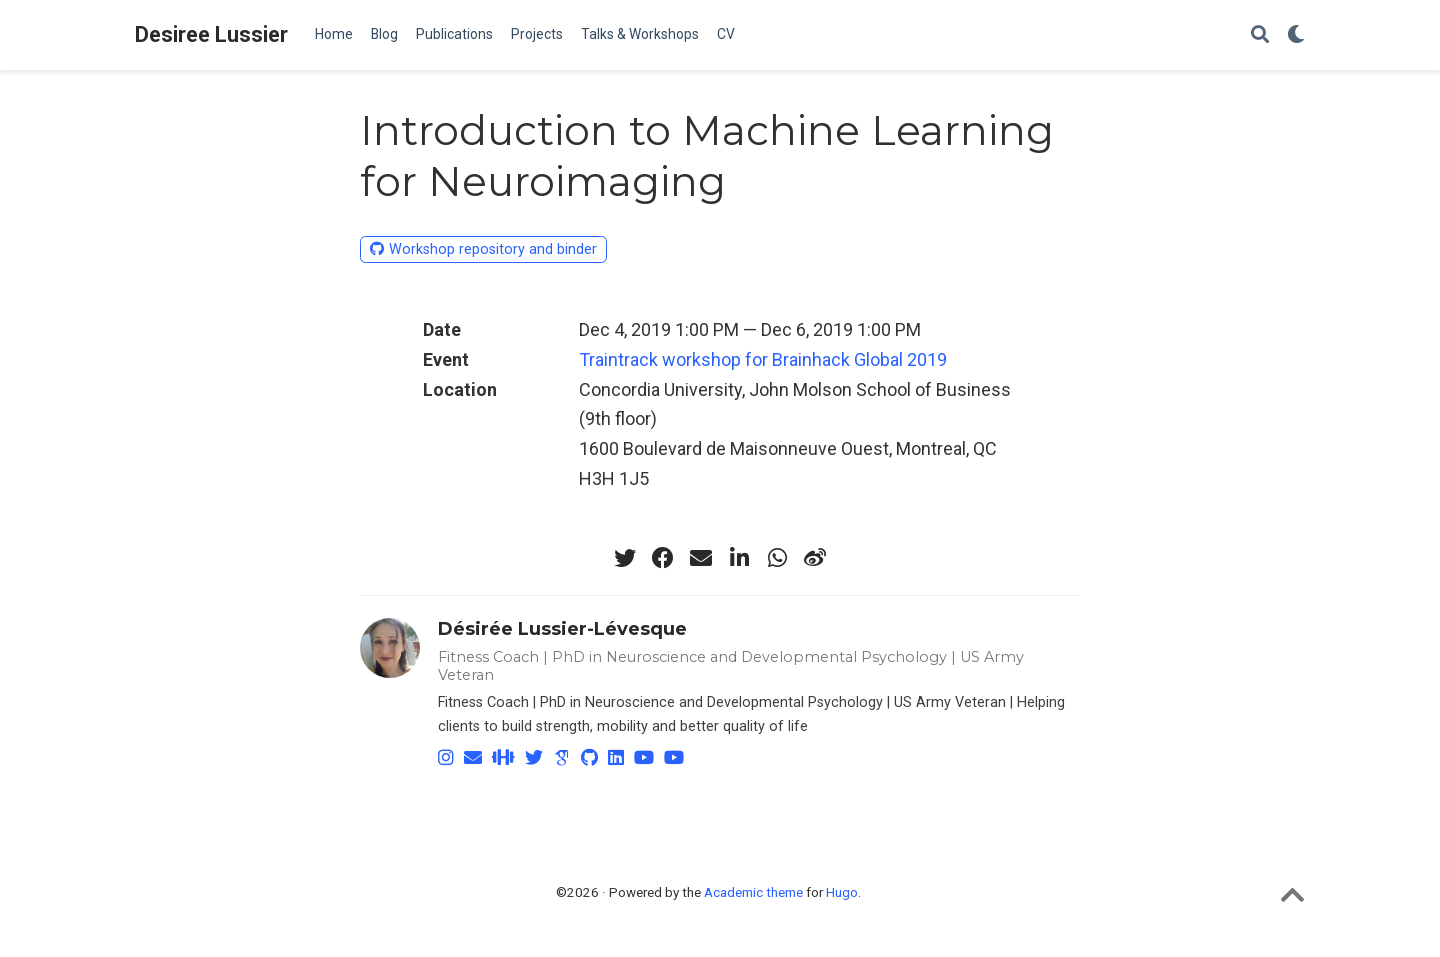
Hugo (842, 892)
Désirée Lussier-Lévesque (562, 629)
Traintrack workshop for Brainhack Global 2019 (763, 359)
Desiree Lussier (211, 34)
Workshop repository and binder (483, 249)
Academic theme (753, 892)
